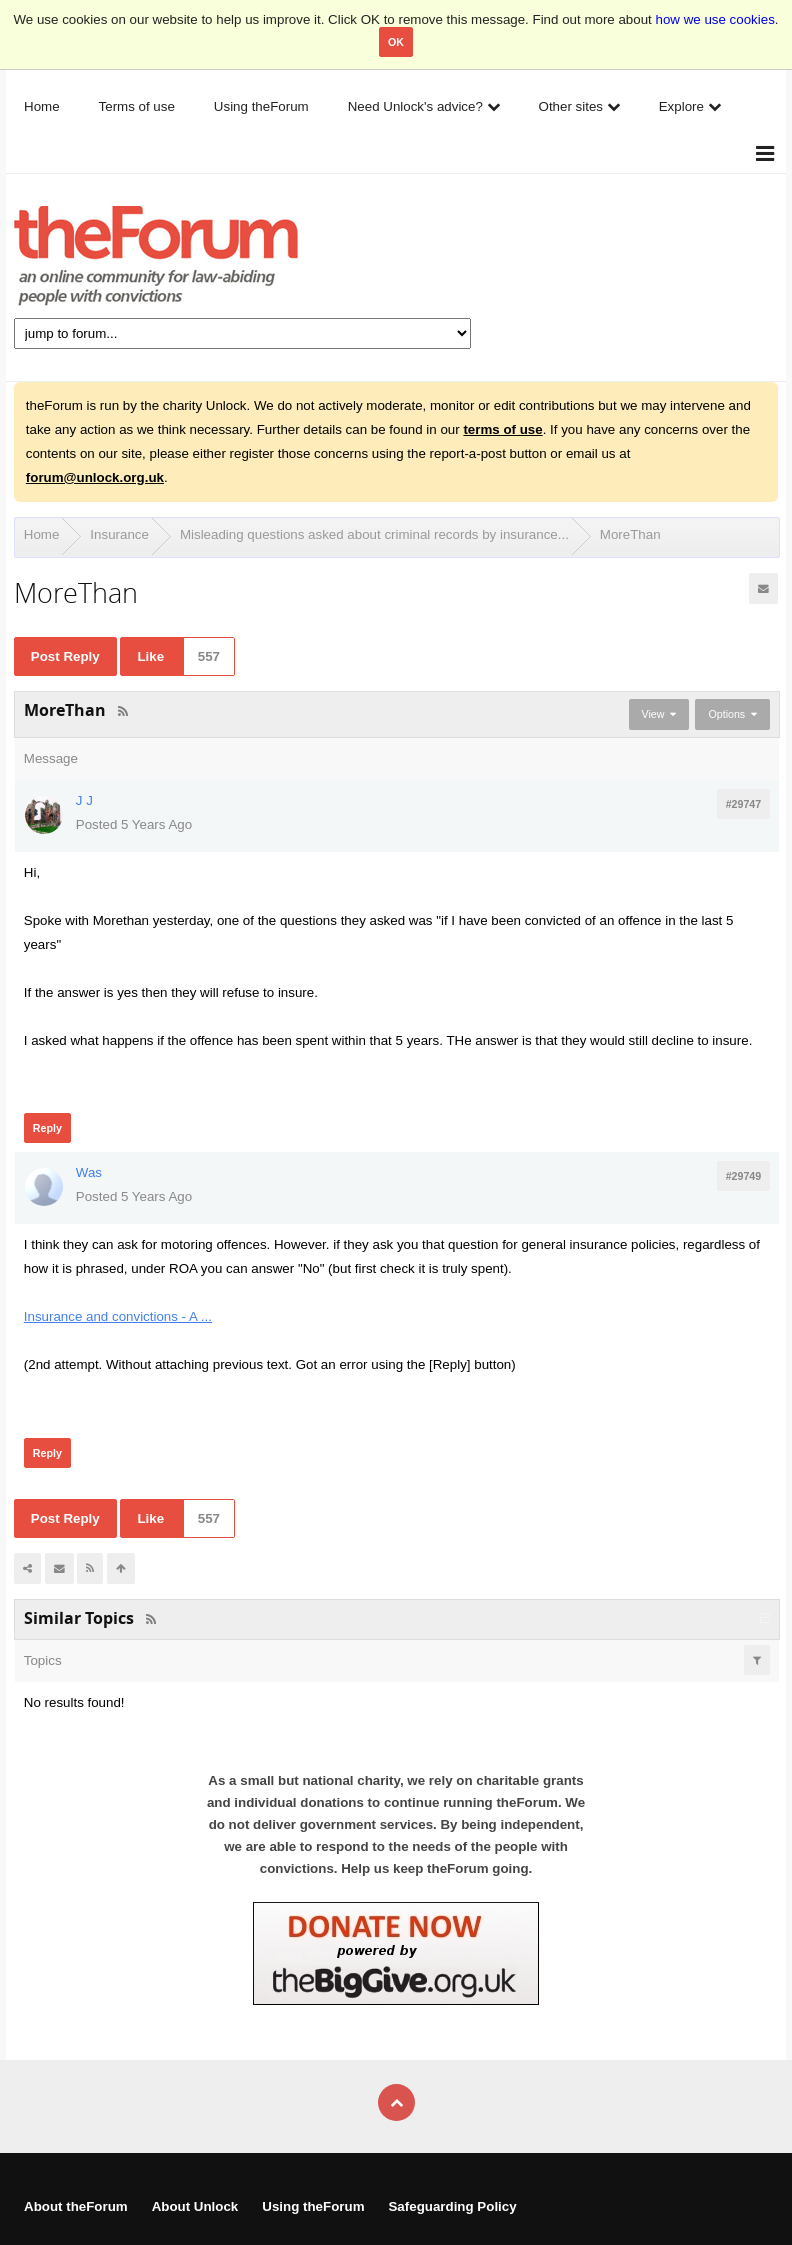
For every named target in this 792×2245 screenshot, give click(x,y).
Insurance (119, 534)
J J (84, 800)
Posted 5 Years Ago (134, 824)
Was (89, 1172)
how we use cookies (715, 19)
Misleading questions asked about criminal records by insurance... (374, 534)
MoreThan (630, 534)
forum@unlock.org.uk (95, 477)
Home (42, 534)
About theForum (76, 2206)
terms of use (502, 429)
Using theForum (313, 2206)
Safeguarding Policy (452, 2206)
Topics (43, 1660)
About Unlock (195, 2206)
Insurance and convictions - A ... (118, 1316)
